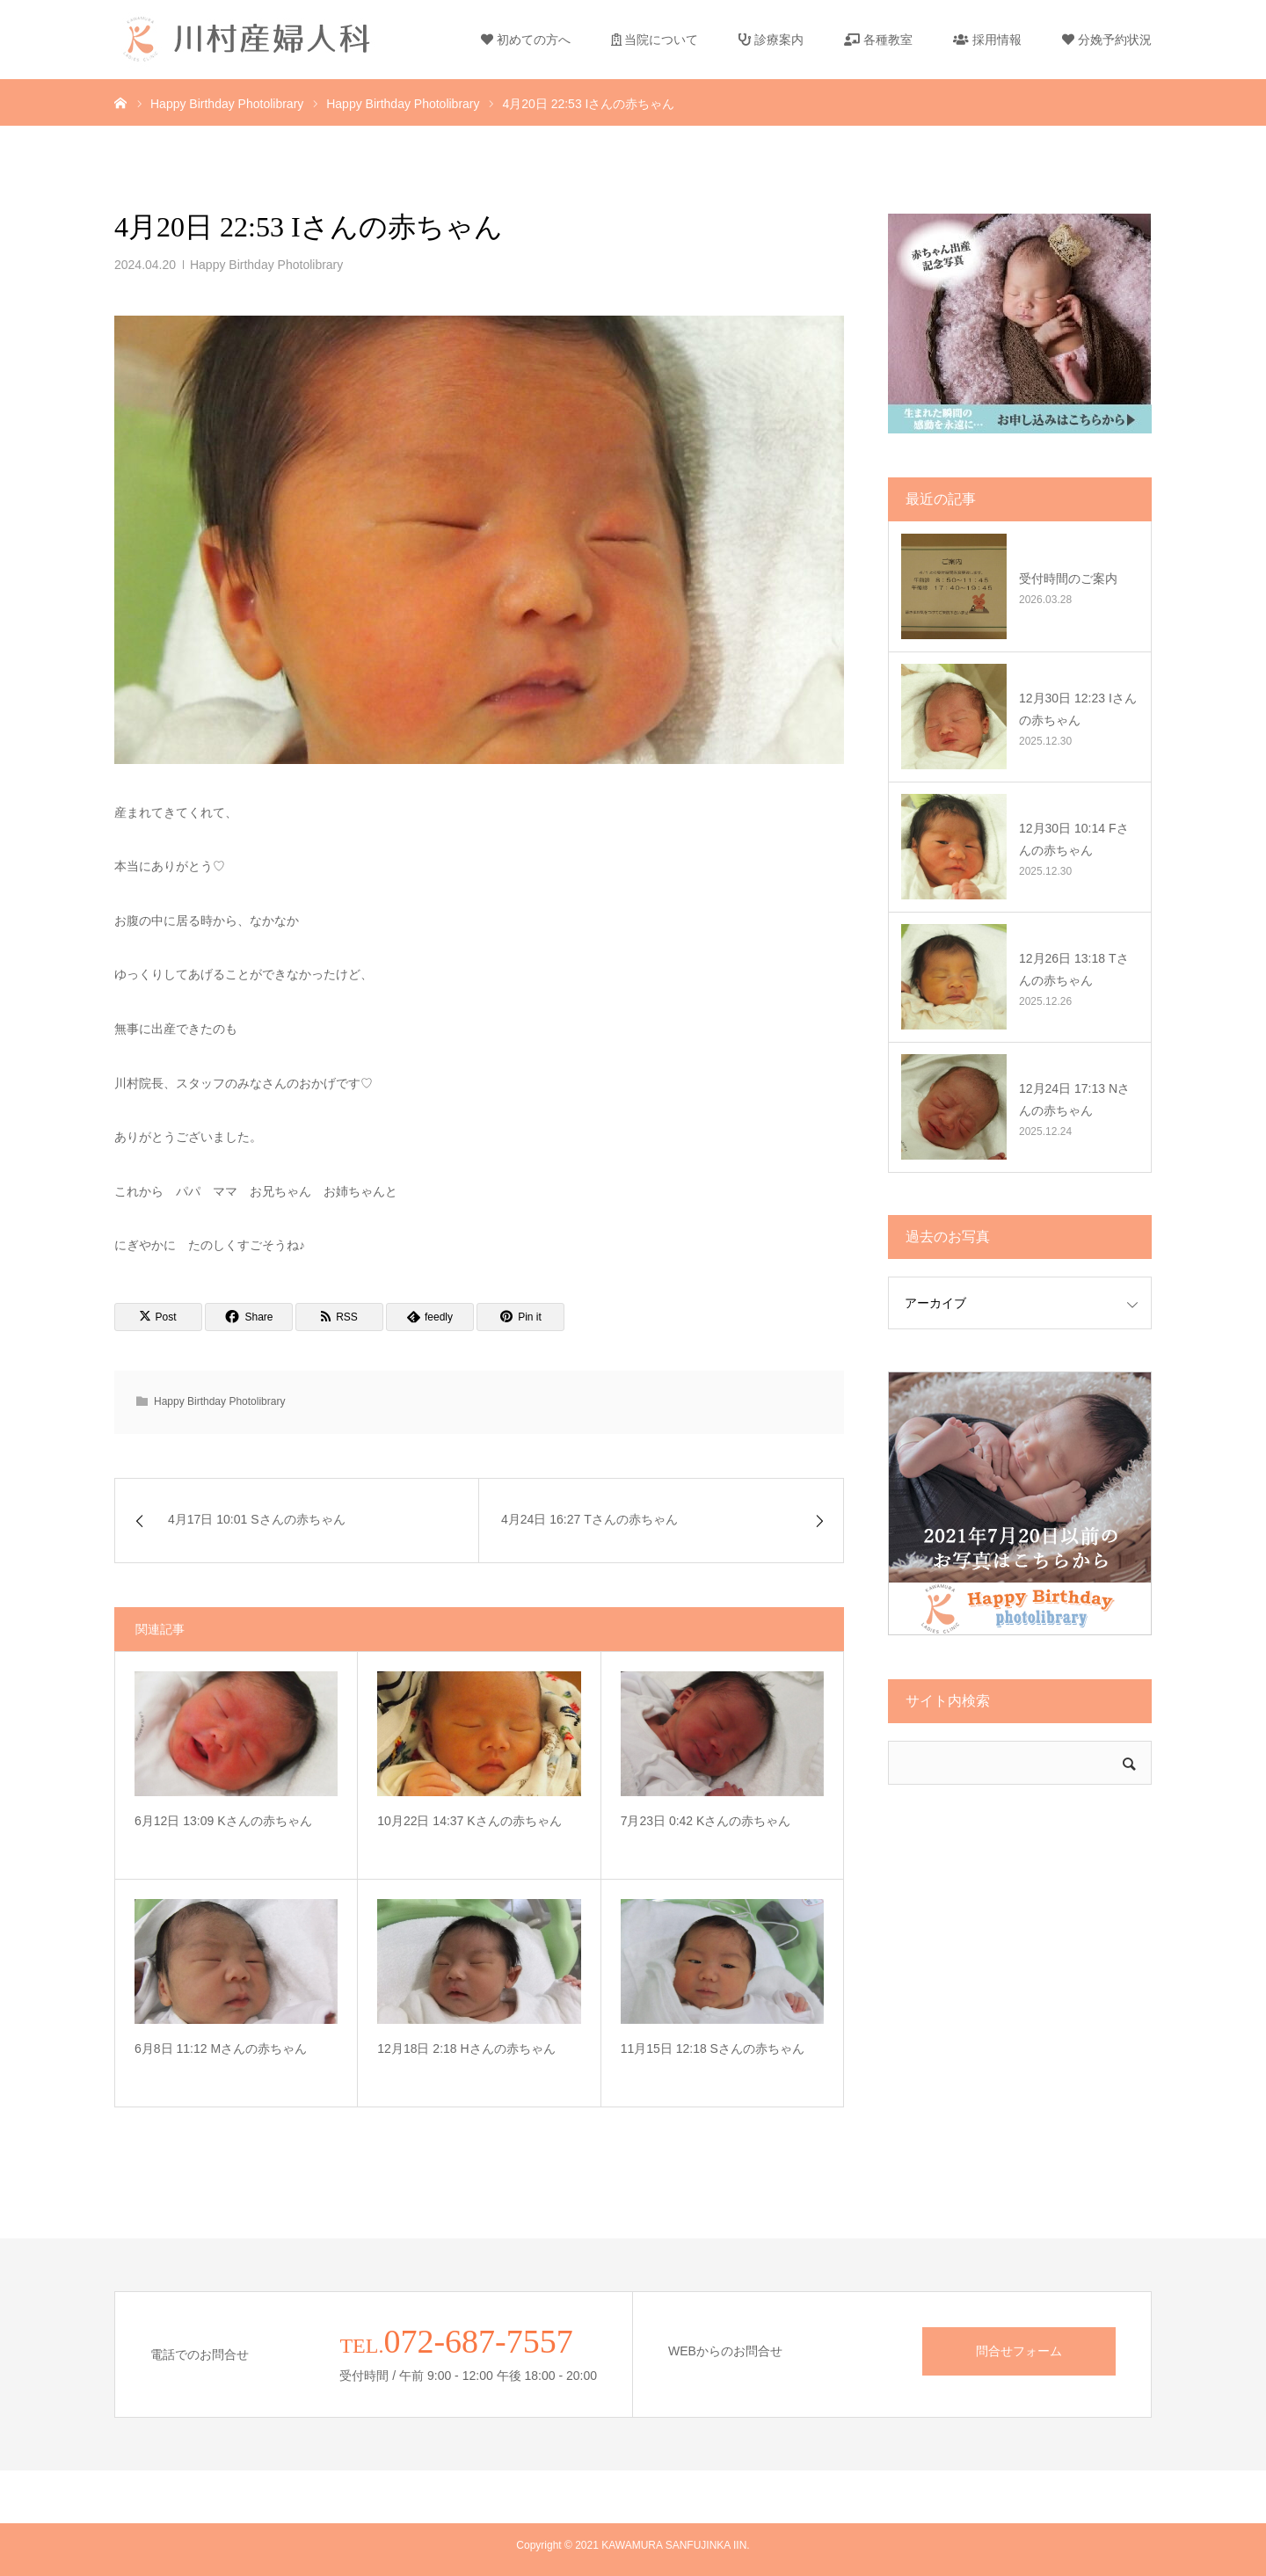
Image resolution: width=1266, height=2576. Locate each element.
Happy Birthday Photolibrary (266, 265)
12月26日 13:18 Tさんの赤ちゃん (1074, 969)
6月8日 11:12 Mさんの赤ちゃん (221, 2048)
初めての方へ (526, 40)
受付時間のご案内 (1068, 578)
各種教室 (878, 40)
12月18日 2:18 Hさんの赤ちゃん (466, 2048)
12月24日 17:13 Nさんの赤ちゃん (1074, 1099)
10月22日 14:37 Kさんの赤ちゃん (469, 1821)
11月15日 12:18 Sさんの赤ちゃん (712, 2048)
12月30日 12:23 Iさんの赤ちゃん (1078, 709)
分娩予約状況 (1107, 40)
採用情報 (987, 40)
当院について (655, 40)
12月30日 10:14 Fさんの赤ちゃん (1074, 839)
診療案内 (771, 40)
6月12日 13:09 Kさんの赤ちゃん (223, 1821)
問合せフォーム (1019, 2351)
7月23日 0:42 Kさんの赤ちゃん (706, 1821)
